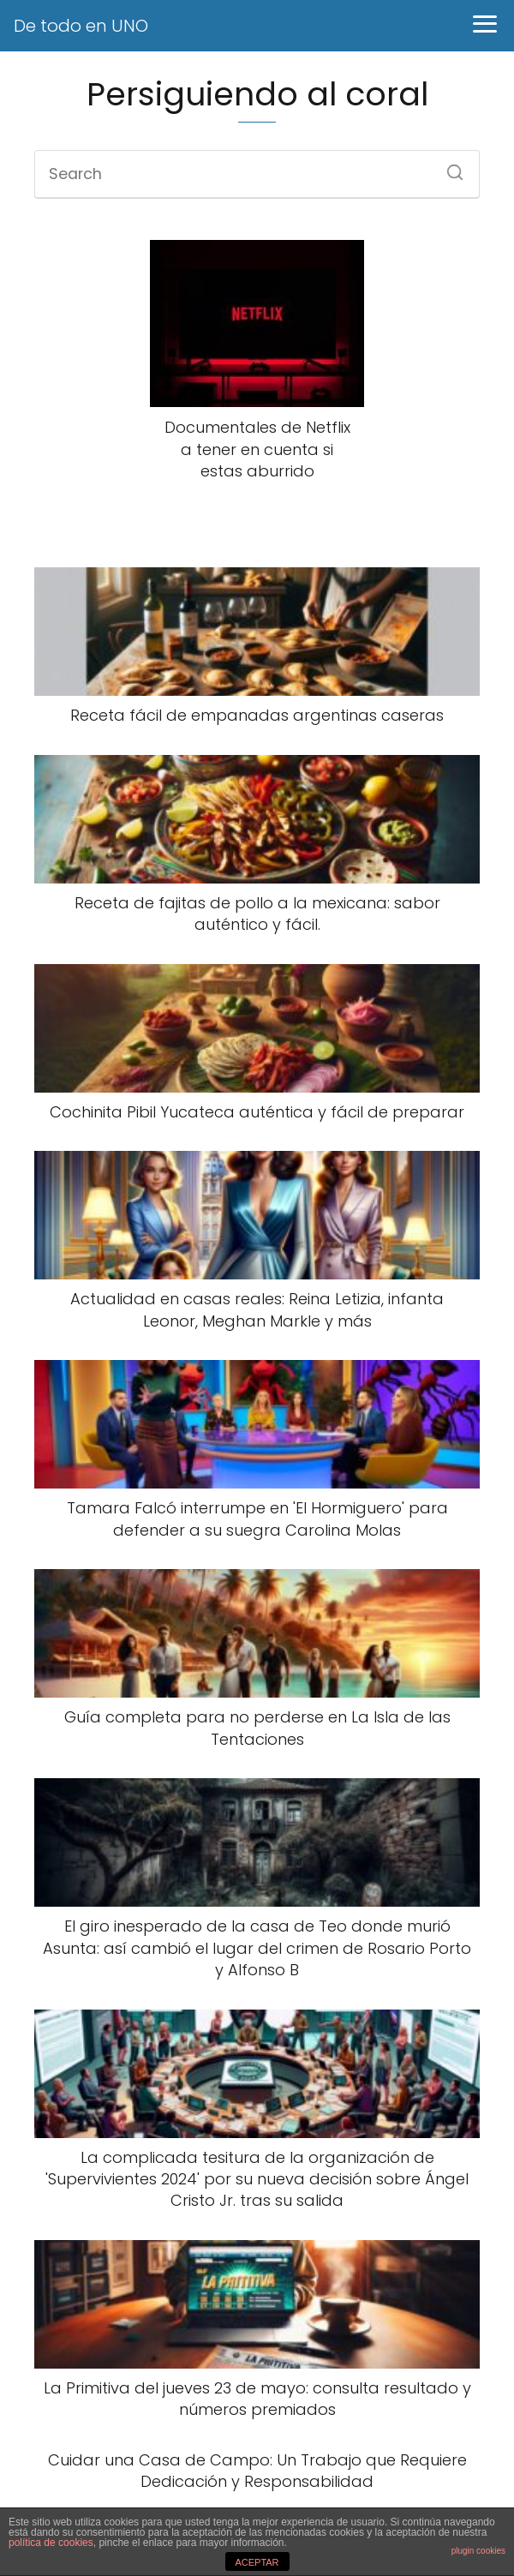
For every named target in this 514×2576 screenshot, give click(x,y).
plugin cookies (478, 2550)
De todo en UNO (81, 26)
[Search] (449, 167)
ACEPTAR (256, 2562)
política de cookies (51, 2543)
